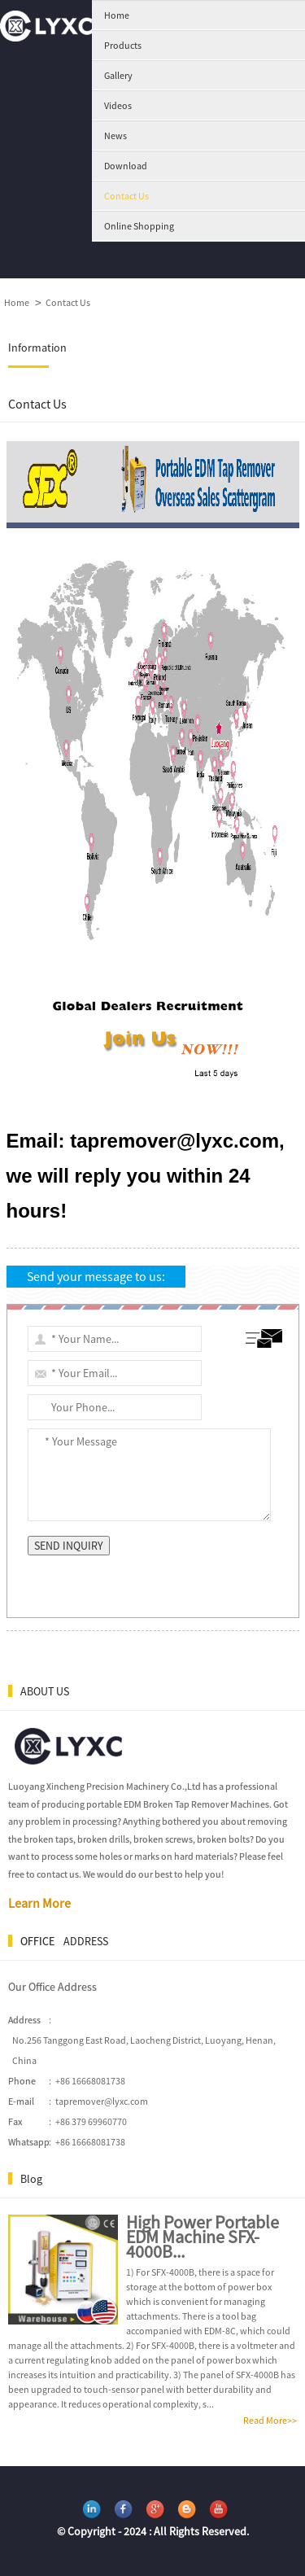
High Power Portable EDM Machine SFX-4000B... (202, 2237)
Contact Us (68, 302)
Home (16, 302)
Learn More (39, 1903)
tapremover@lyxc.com (101, 2101)
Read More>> (270, 2420)
